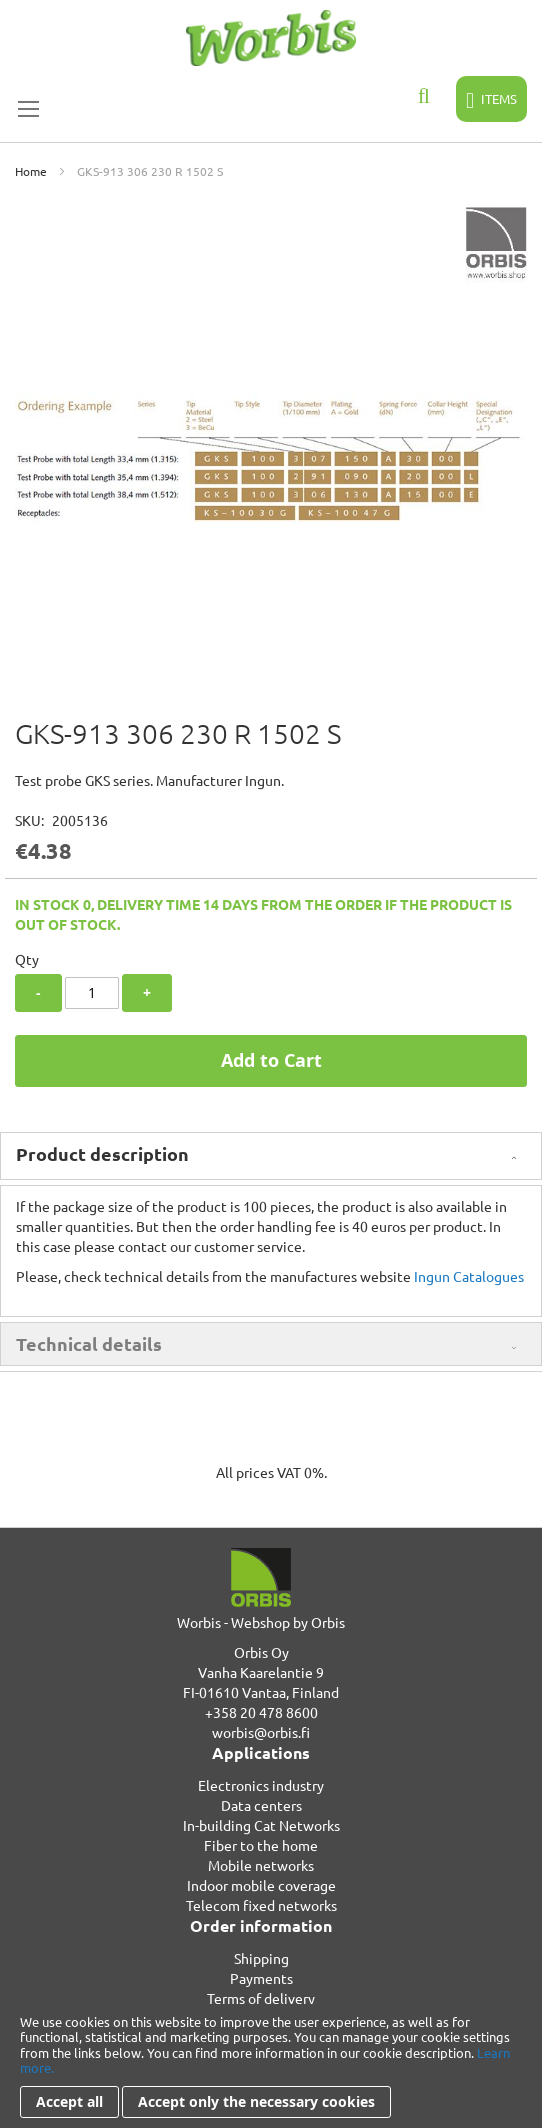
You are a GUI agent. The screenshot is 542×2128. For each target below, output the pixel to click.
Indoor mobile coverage (261, 1885)
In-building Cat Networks (261, 1825)
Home (31, 171)
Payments (261, 1978)
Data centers (261, 1805)
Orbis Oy (261, 1652)
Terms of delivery (261, 1998)
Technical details (89, 1343)
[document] (271, 2066)
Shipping (261, 1958)
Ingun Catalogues (469, 1276)
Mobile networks (261, 1865)
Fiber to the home (261, 1845)
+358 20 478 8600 (261, 1712)
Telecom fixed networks (261, 1905)
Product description (102, 1153)
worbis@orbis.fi (261, 1732)
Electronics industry (261, 1785)
